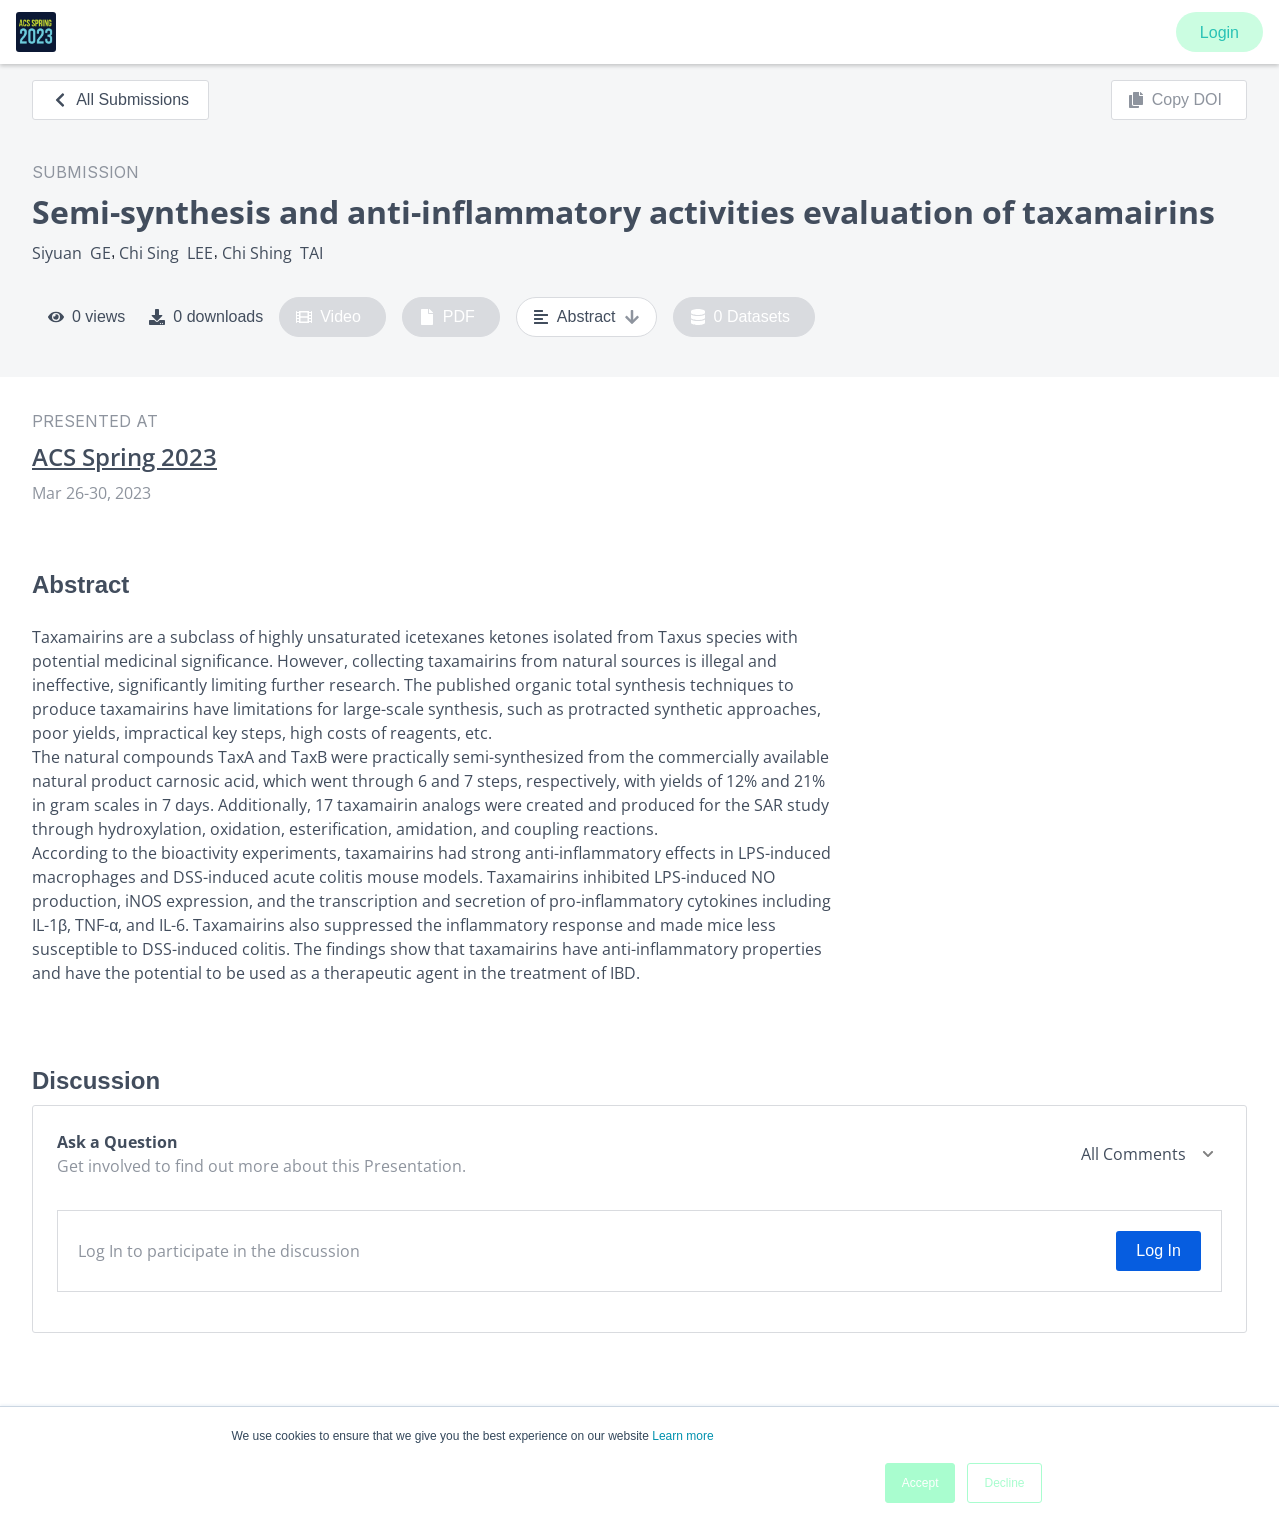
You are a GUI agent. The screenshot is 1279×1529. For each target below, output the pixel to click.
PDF (447, 317)
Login (1219, 32)
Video (328, 317)
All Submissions (120, 99)
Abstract (586, 317)
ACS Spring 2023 (124, 457)
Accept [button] (920, 1483)
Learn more (682, 1436)
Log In (1158, 1250)
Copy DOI (1175, 100)
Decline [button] (1004, 1483)
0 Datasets (740, 317)
